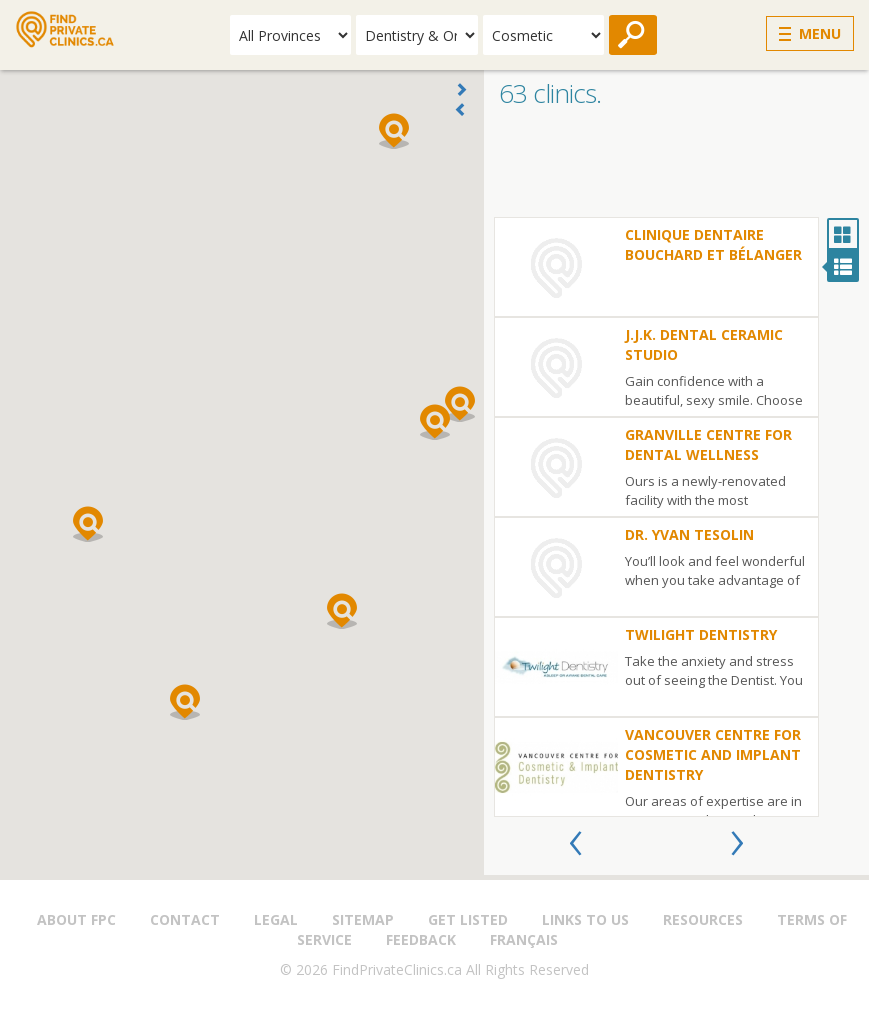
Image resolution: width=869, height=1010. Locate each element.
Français (524, 939)
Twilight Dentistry (701, 634)
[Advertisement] (676, 167)
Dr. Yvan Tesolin (689, 534)
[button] (435, 422)
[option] (656, 517)
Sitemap (363, 919)
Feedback (421, 939)
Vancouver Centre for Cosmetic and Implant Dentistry (713, 754)
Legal (276, 919)
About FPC (76, 919)
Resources (703, 919)
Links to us (585, 919)
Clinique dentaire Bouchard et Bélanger (713, 244)
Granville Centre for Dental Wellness (708, 444)
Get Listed (468, 919)
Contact (185, 919)
